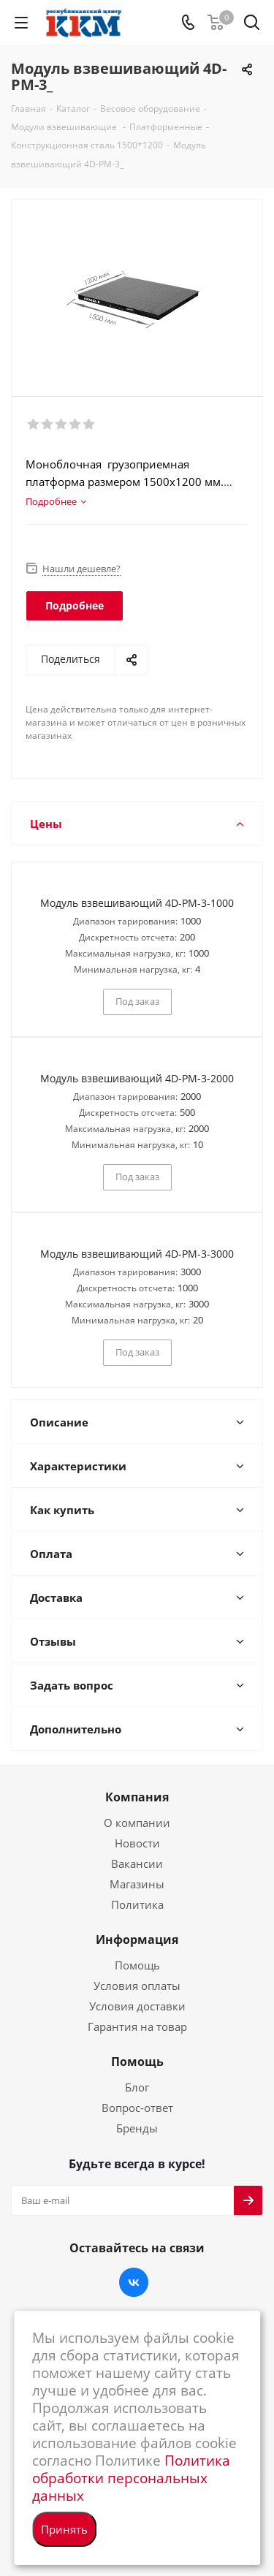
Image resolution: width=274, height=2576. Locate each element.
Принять (64, 2529)
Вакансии (137, 1863)
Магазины (137, 1884)
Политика (137, 1904)
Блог (137, 2087)
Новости (137, 1843)
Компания (137, 1797)
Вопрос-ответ (137, 2107)
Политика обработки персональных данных (131, 2477)
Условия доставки (137, 2006)
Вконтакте (133, 2282)
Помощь (137, 1965)
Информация (137, 1939)
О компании (137, 1822)
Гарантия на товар (137, 2026)
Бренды (137, 2128)
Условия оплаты (137, 1985)
